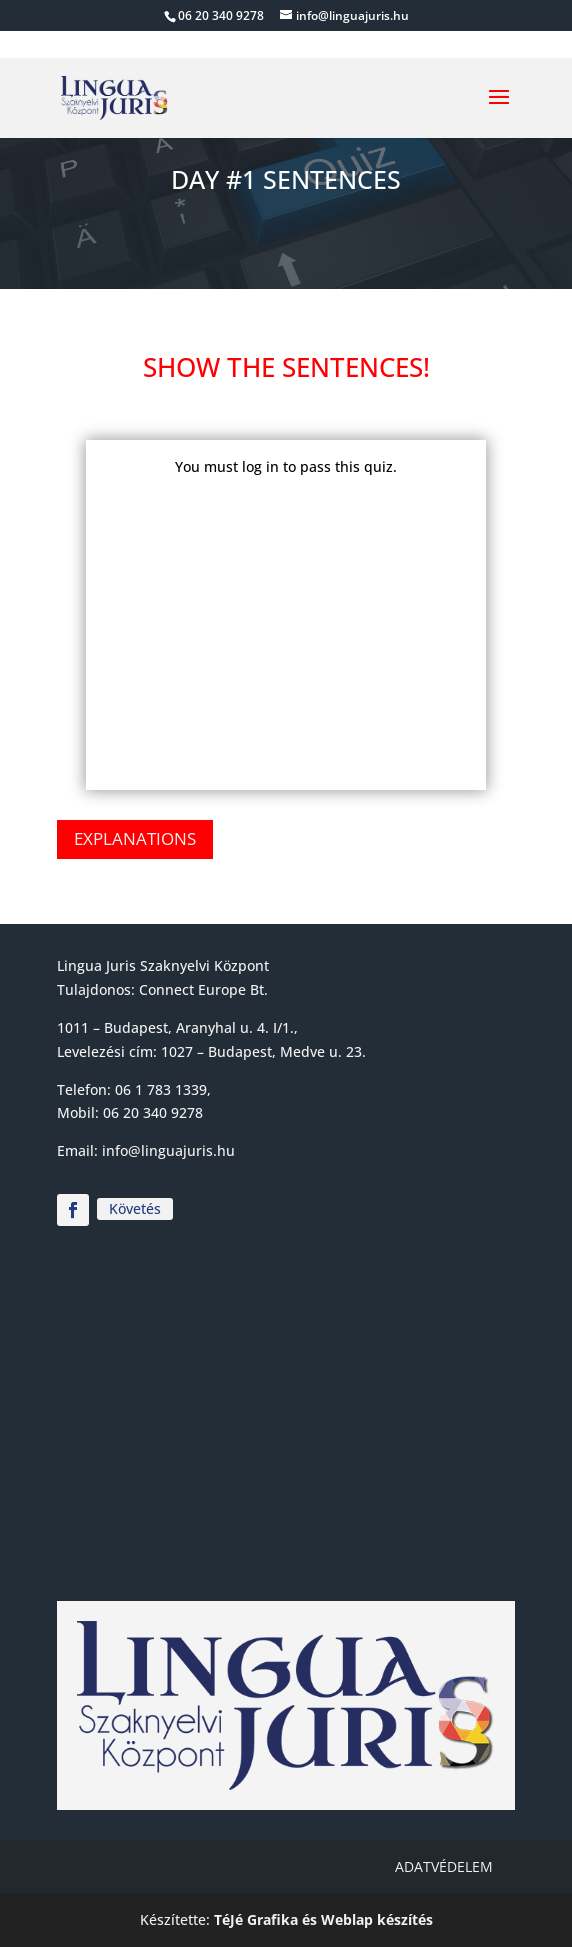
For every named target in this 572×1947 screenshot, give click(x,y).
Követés (135, 1208)
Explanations (135, 838)
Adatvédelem (444, 1866)
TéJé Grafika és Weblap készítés (323, 1919)
